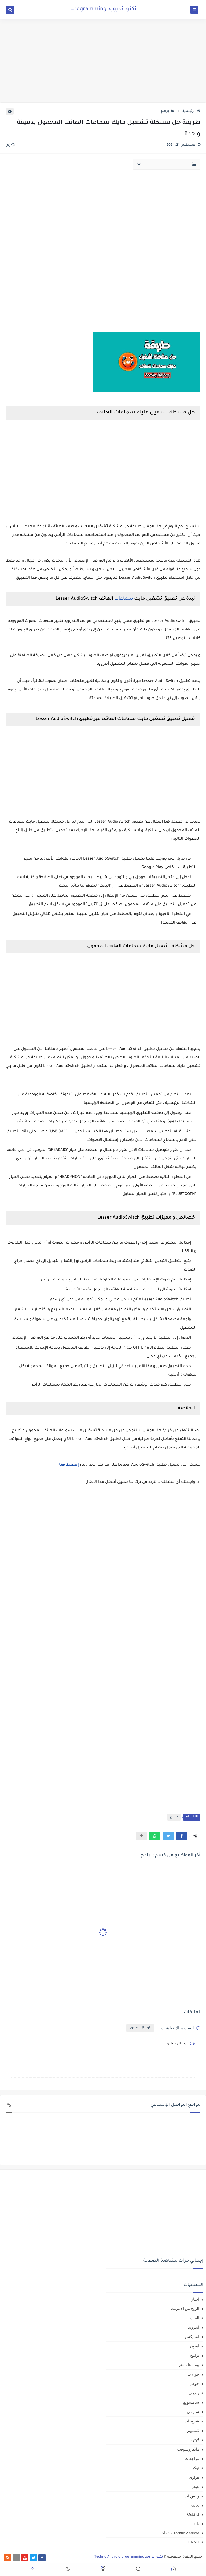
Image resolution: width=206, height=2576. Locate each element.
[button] (181, 1836)
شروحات (191, 2421)
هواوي (194, 2477)
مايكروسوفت (188, 2449)
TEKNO (192, 2542)
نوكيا (195, 2468)
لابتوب (194, 2440)
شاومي (193, 2412)
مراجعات (192, 2458)
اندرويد (193, 2327)
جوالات (193, 2374)
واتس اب (191, 2496)
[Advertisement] (103, 60)
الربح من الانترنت (185, 2308)
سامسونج (191, 2402)
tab (196, 2523)
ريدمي (194, 2393)
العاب (194, 2318)
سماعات (123, 599)
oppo (195, 2505)
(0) (10, 145)
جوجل (194, 2383)
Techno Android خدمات (179, 2533)
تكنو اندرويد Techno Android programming (83, 9)
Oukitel (193, 2514)
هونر (195, 2487)
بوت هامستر (189, 2365)
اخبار (195, 2299)
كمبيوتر (193, 2430)
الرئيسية (191, 111)
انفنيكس (192, 2337)
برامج (167, 111)
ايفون (194, 2346)
